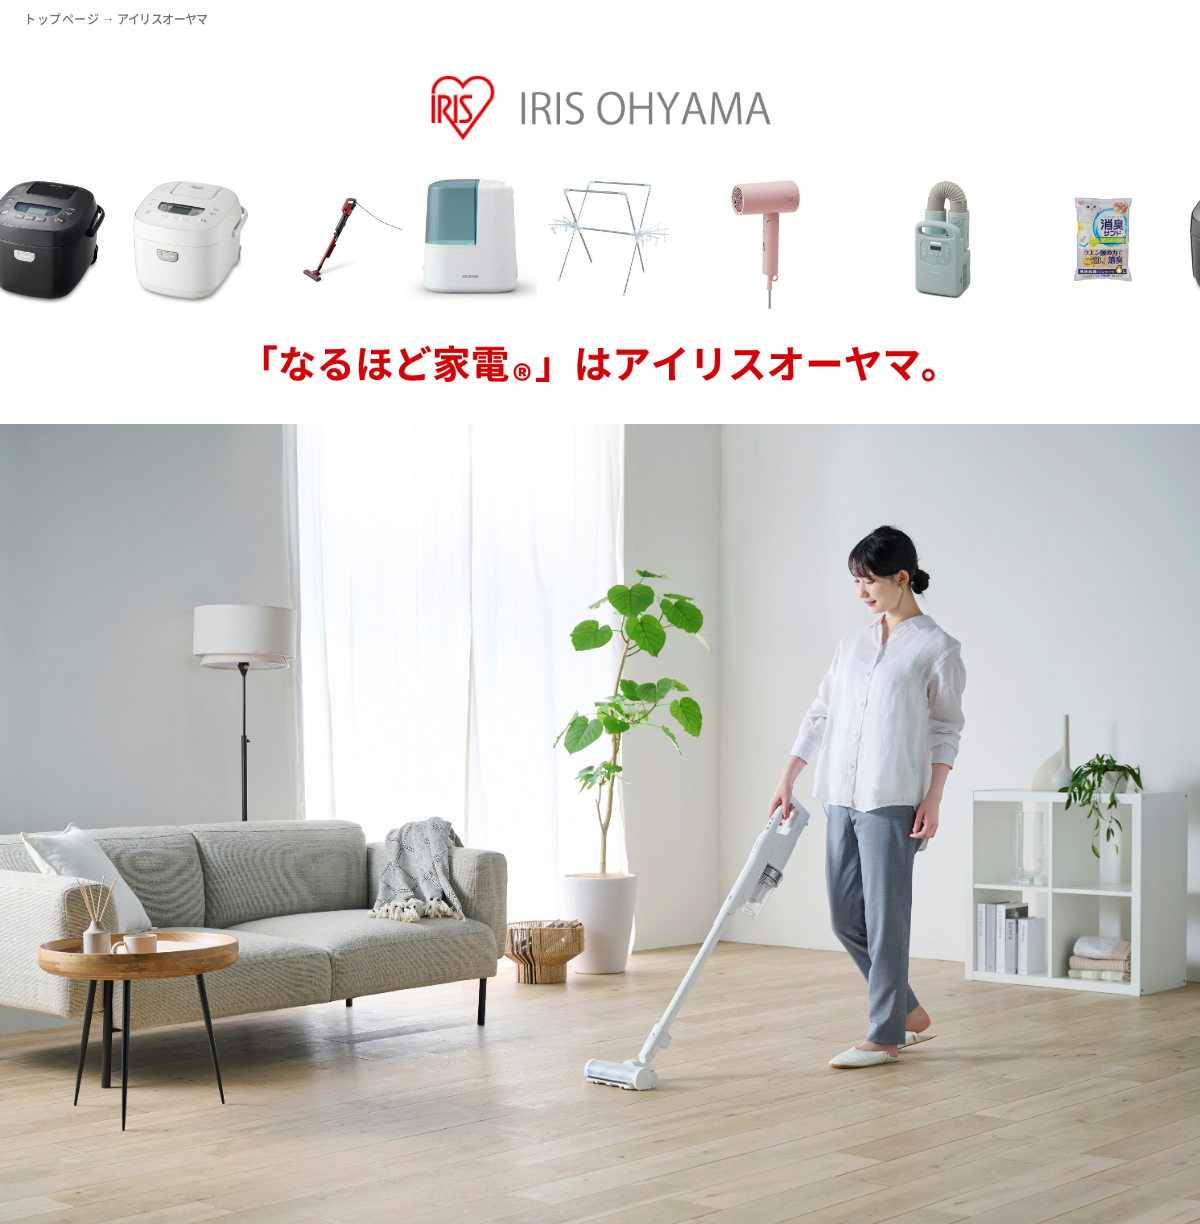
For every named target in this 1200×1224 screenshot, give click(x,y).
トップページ (62, 20)
